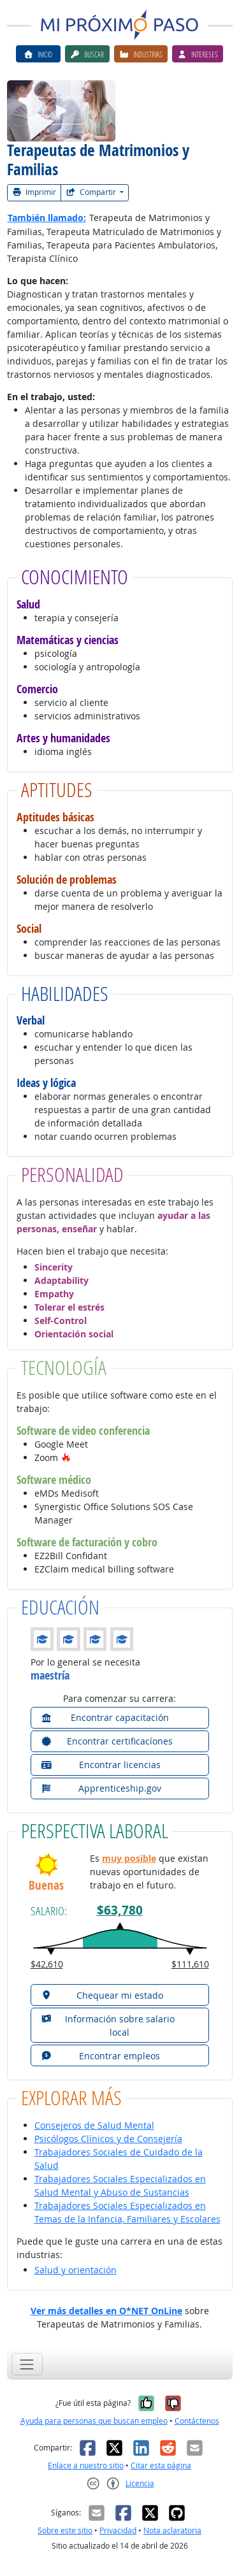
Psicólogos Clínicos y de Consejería (108, 2139)
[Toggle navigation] (27, 2364)
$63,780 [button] (120, 1910)
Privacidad (117, 2530)
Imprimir (34, 192)
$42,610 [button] (47, 1964)
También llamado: (47, 218)
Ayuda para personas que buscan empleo (94, 2420)
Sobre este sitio (65, 2530)
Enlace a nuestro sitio (86, 2465)
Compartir (92, 192)
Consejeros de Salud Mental (94, 2125)
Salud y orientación (75, 2270)
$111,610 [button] (190, 1964)
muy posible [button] (129, 1858)
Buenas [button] (46, 1885)
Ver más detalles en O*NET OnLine (106, 2311)
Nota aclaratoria (172, 2530)
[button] (66, 1457)
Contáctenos (197, 2420)
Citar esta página (161, 2465)
